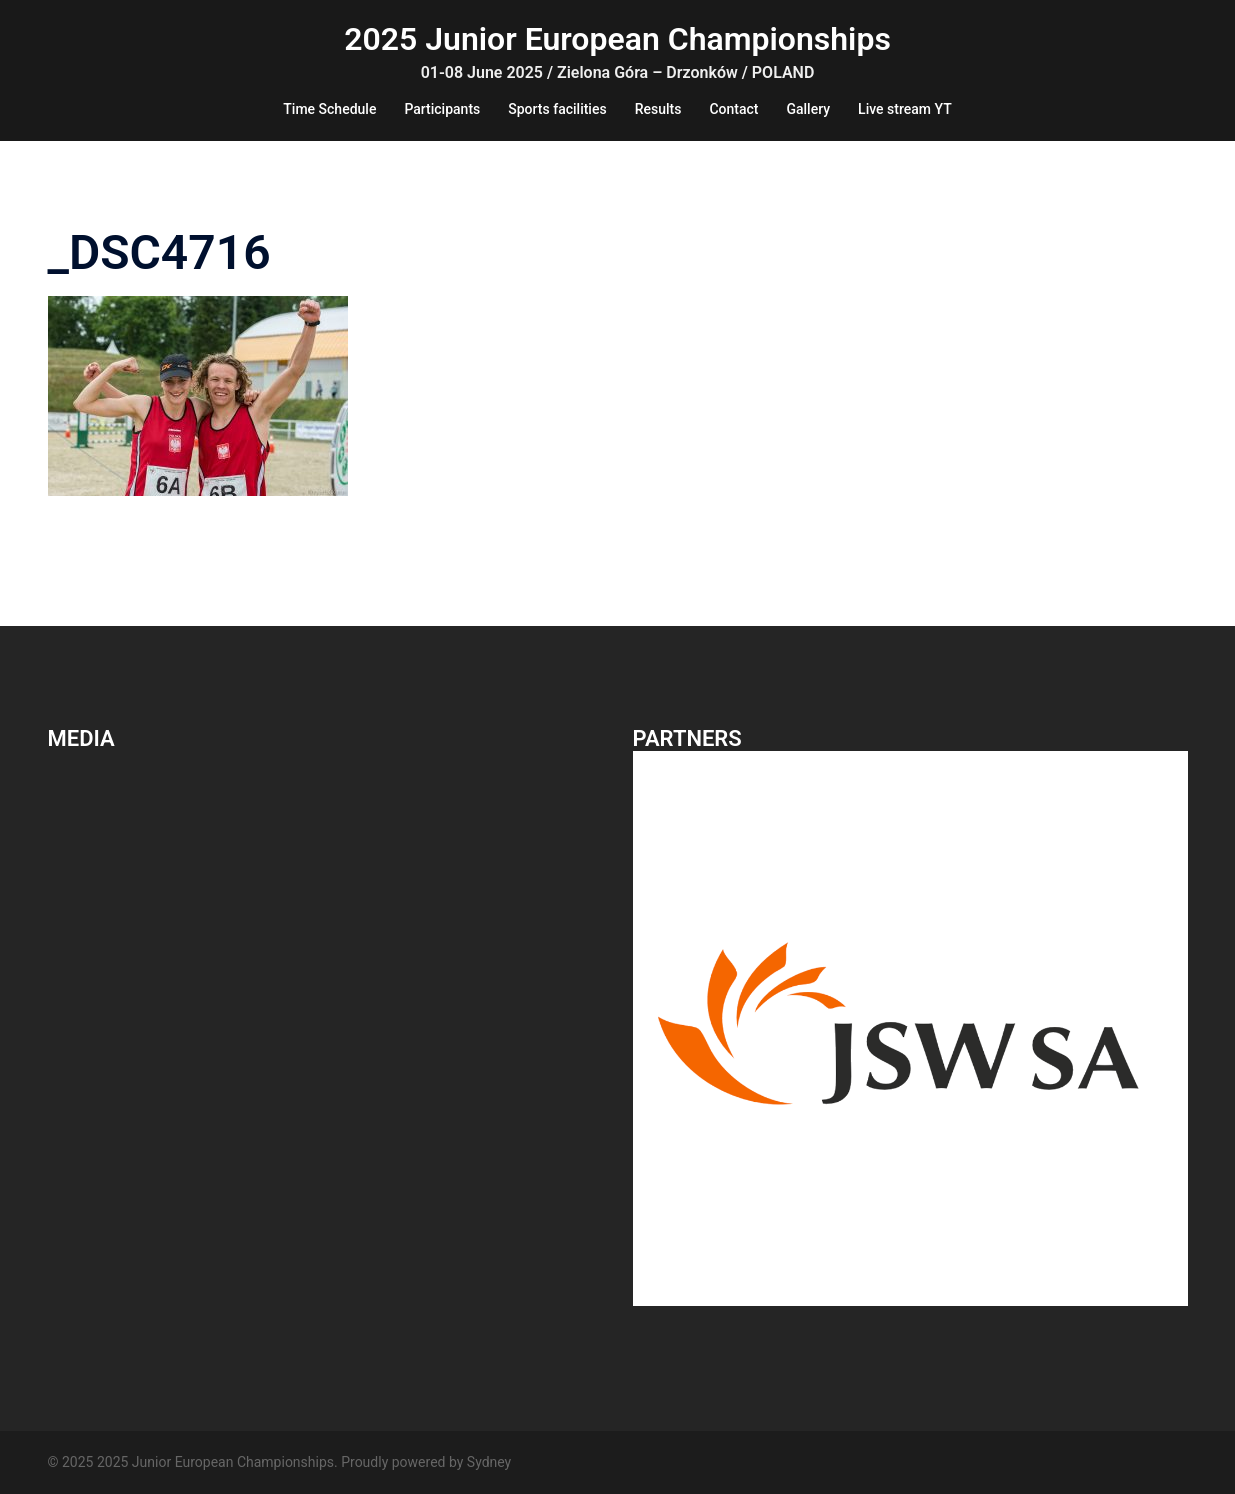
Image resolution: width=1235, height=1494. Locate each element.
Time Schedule (329, 109)
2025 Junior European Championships (617, 39)
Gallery (808, 109)
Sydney (489, 1462)
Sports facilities (557, 109)
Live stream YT (905, 109)
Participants (442, 109)
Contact (733, 109)
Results (658, 109)
